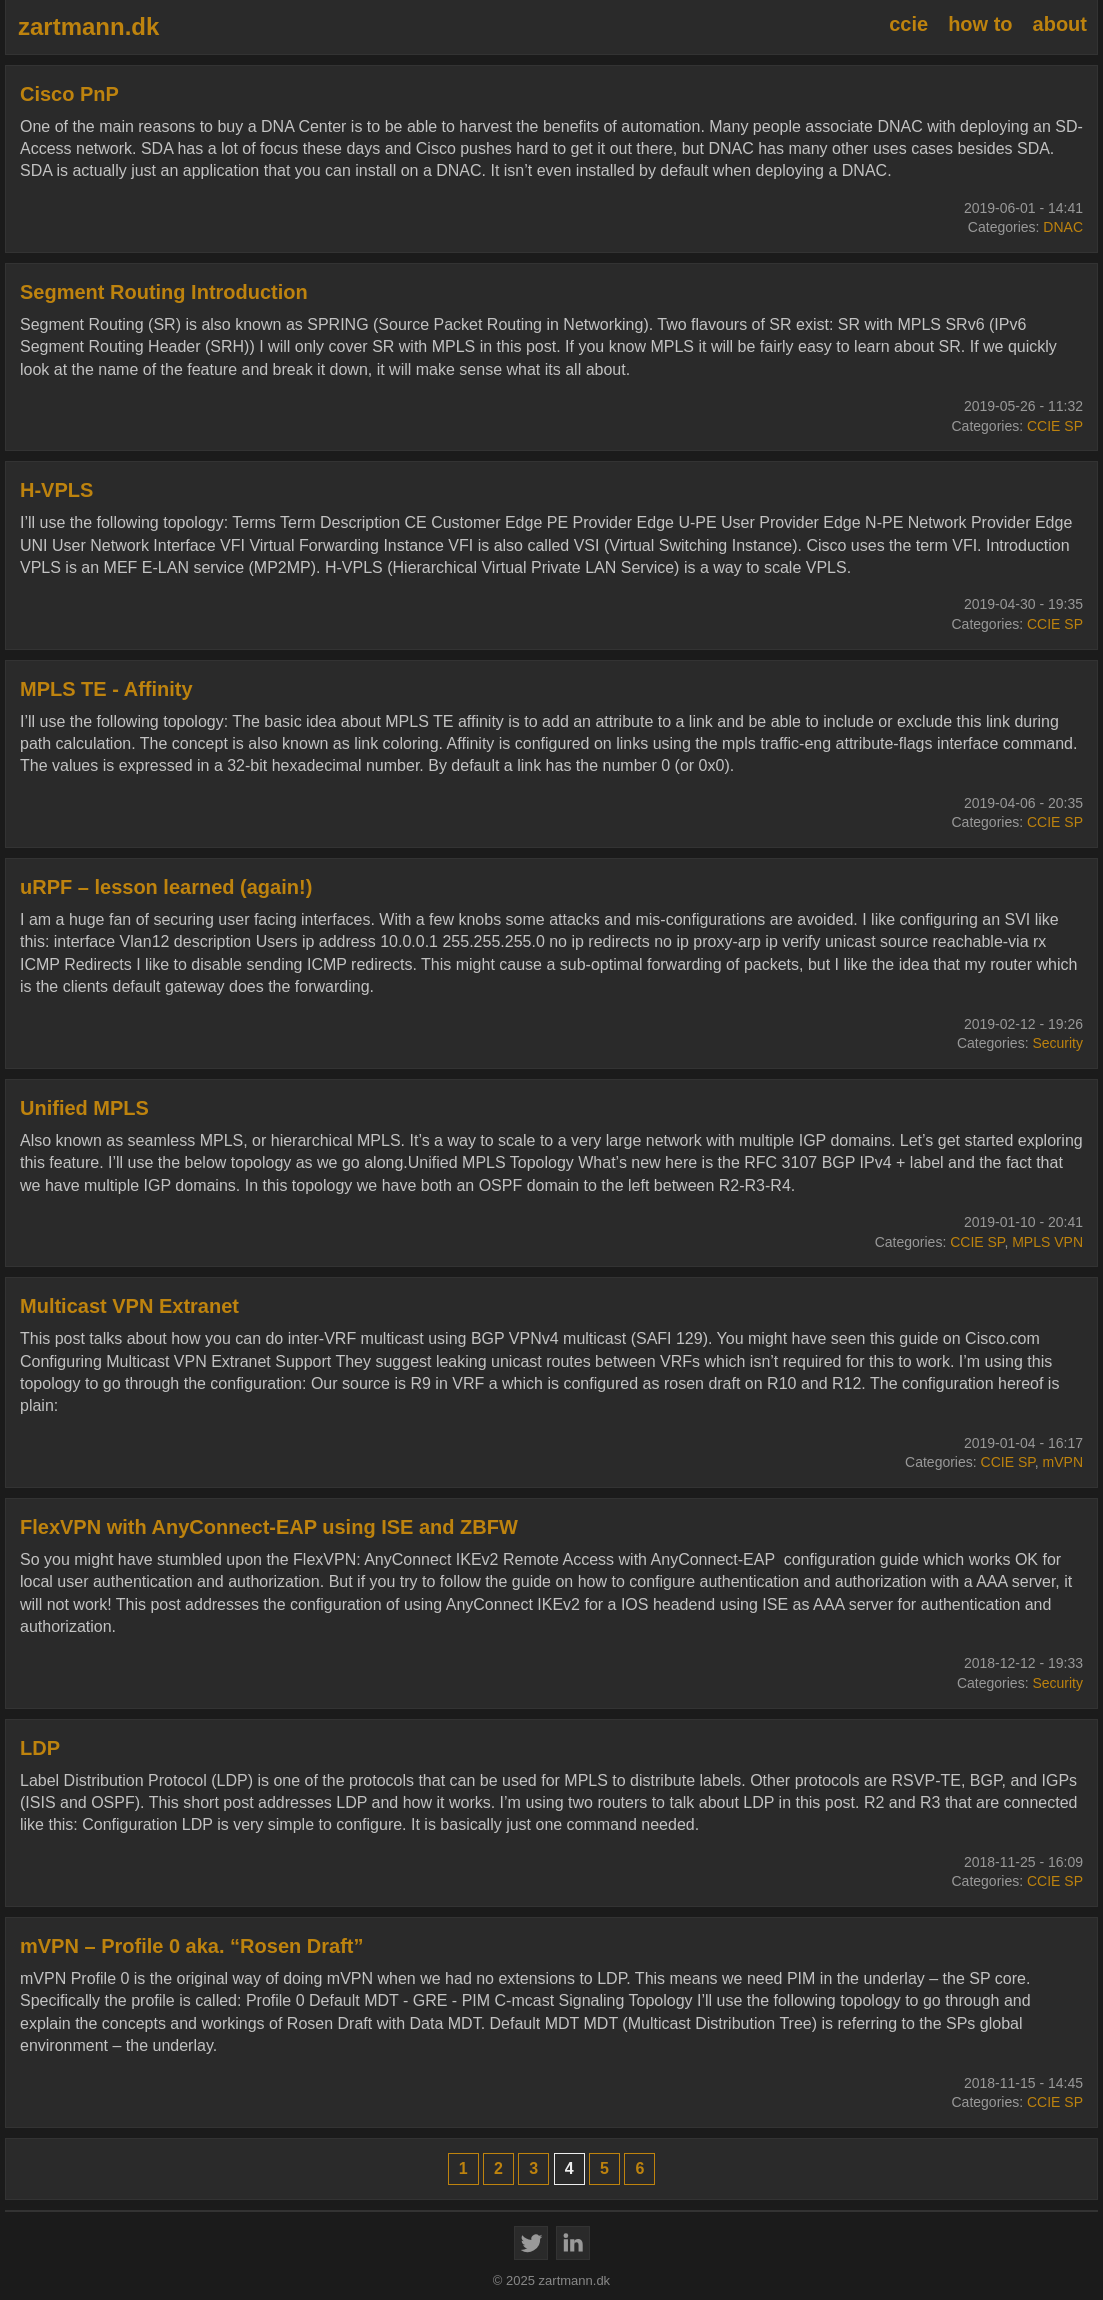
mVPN (1063, 1462)
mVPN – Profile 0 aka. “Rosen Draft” (191, 1946)
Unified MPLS (84, 1108)
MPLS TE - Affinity (106, 689)
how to (980, 24)
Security (1057, 1043)
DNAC (1063, 227)
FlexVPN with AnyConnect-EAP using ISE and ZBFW (269, 1527)
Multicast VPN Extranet (129, 1306)
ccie (908, 24)
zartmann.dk (88, 26)
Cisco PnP (69, 94)
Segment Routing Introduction (164, 292)
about (1060, 24)
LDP (40, 1748)
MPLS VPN (1047, 1242)
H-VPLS (56, 490)
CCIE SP (1055, 426)
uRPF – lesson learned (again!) (166, 887)
